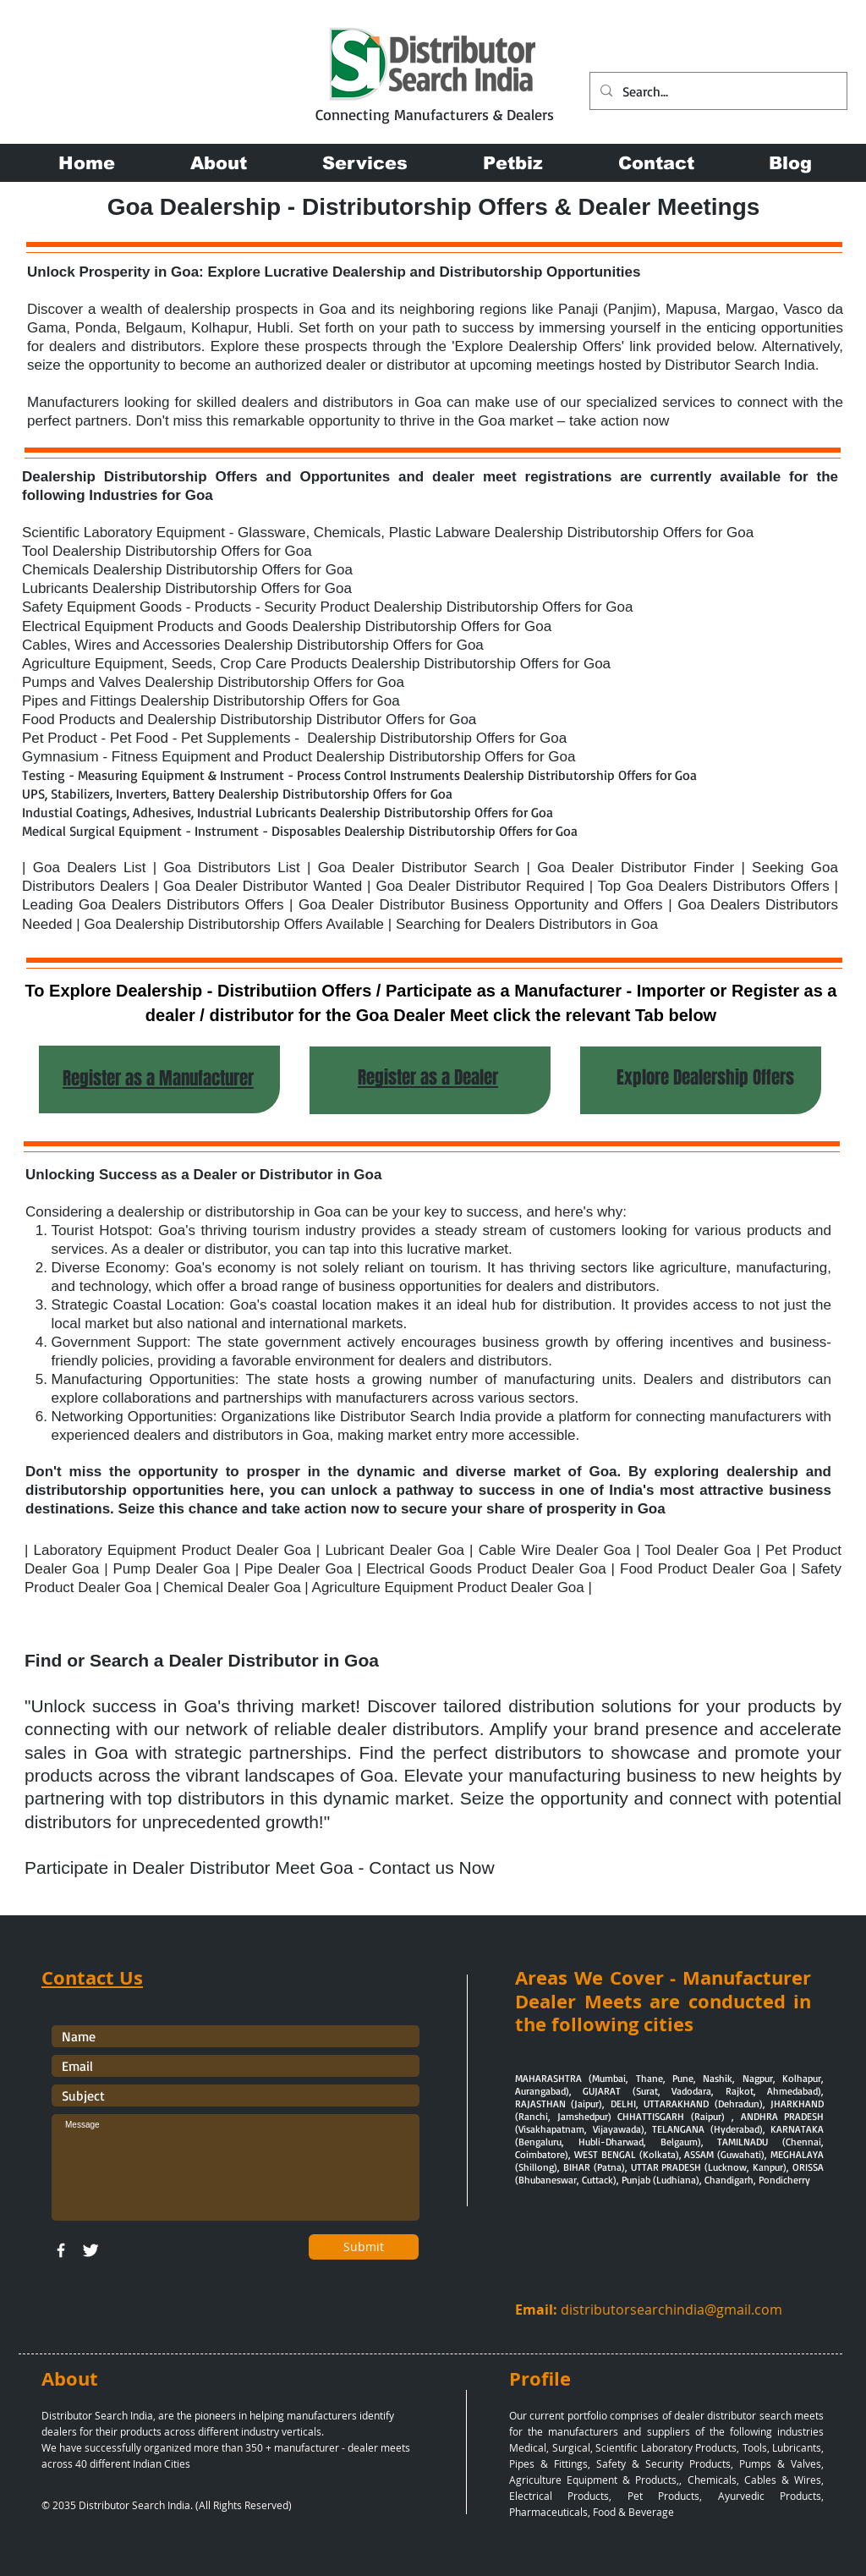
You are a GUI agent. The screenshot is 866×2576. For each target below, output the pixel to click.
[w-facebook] (61, 2250)
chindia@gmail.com (720, 2309)
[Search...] (716, 91)
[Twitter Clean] (90, 2250)
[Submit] (364, 2247)
